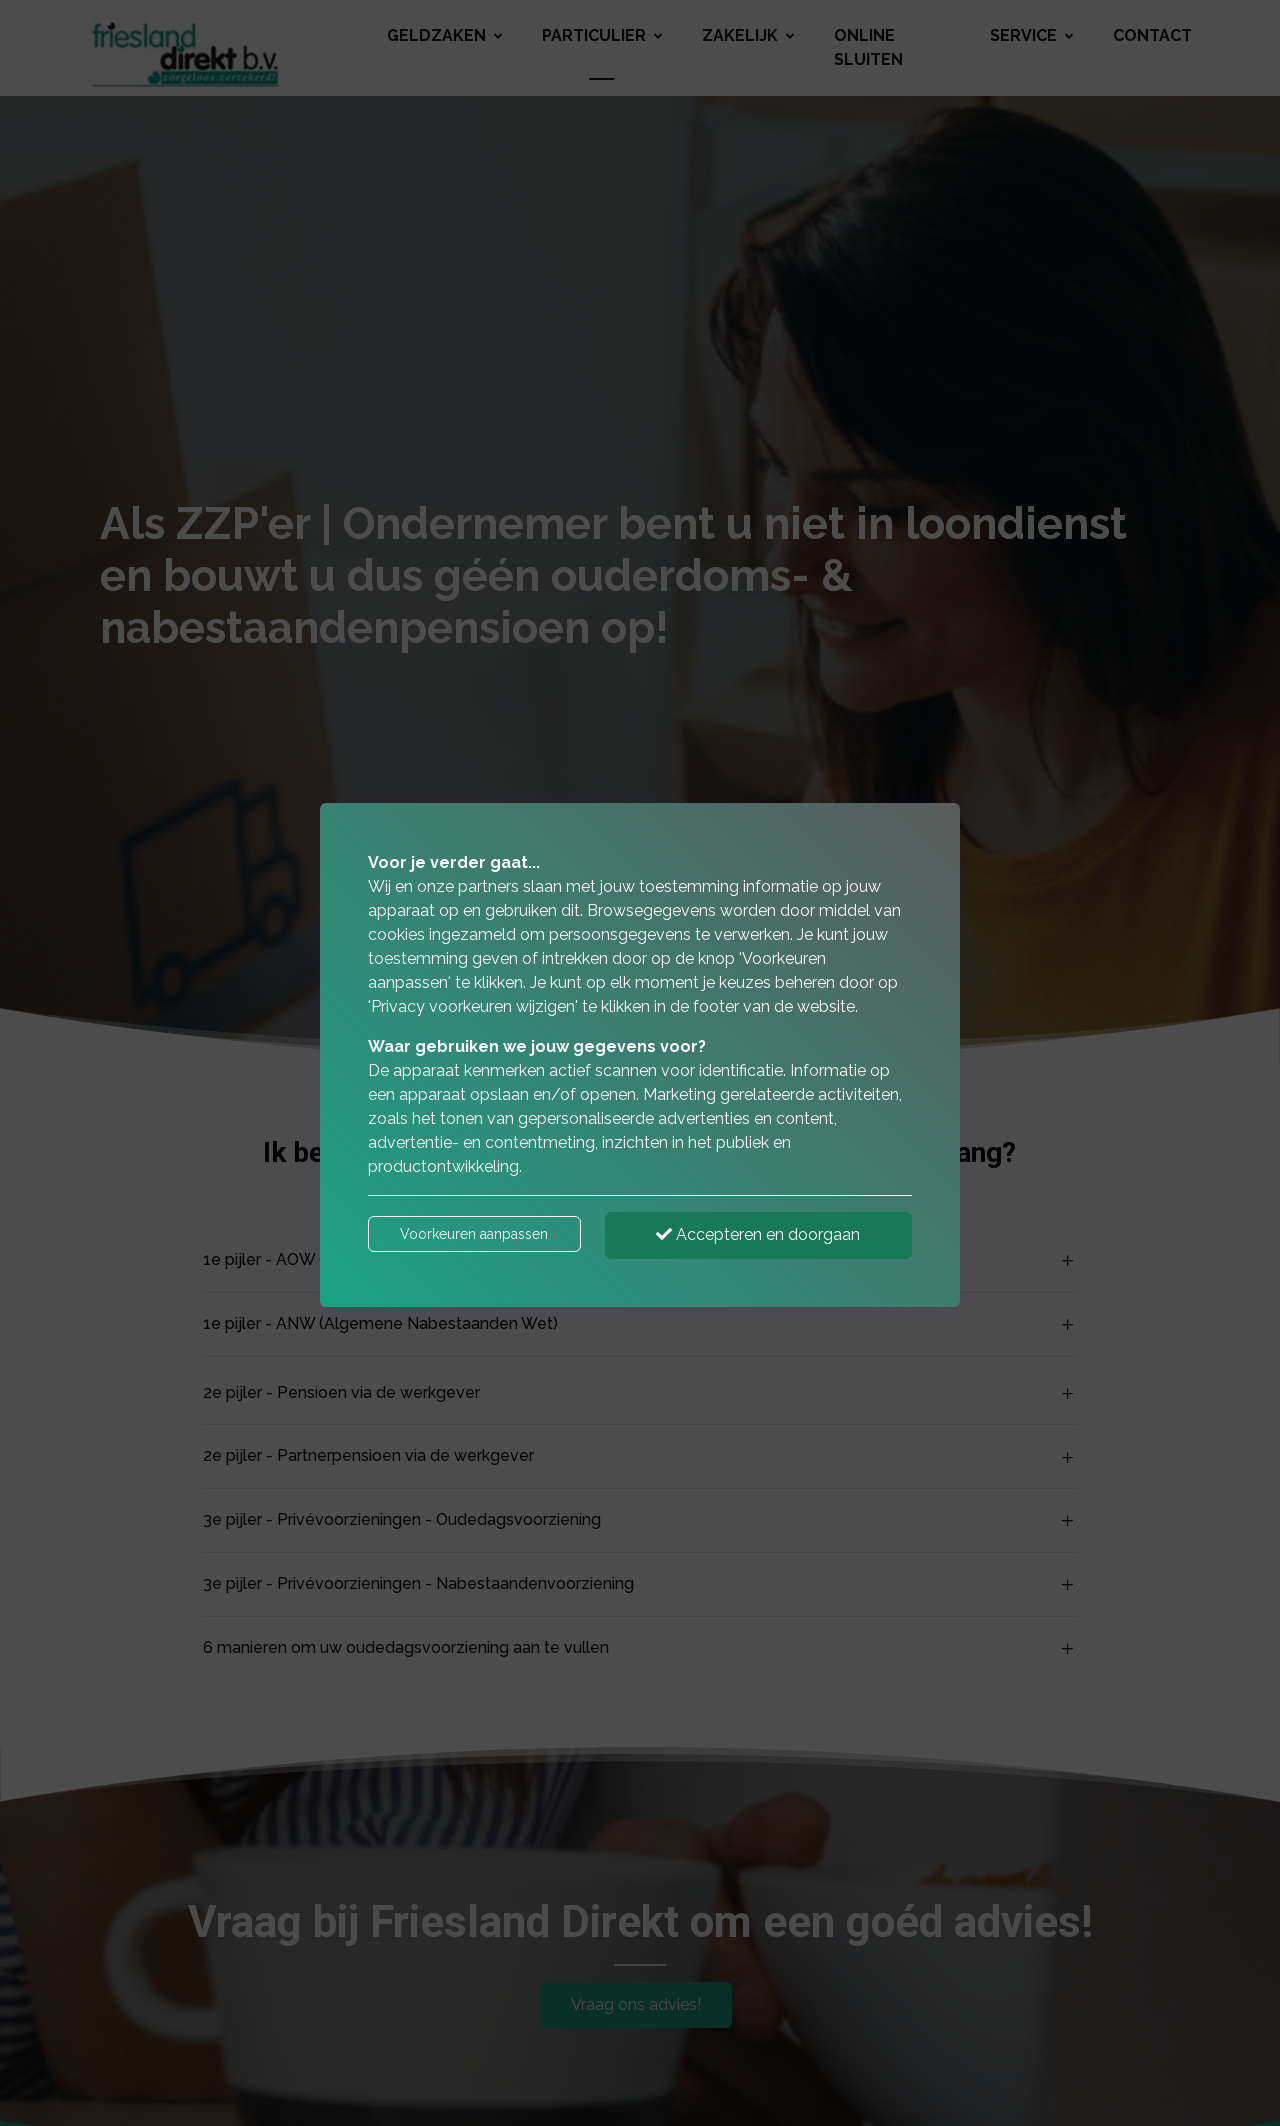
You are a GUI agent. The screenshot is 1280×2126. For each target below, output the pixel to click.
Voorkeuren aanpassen (474, 1234)
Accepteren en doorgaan (758, 1234)
